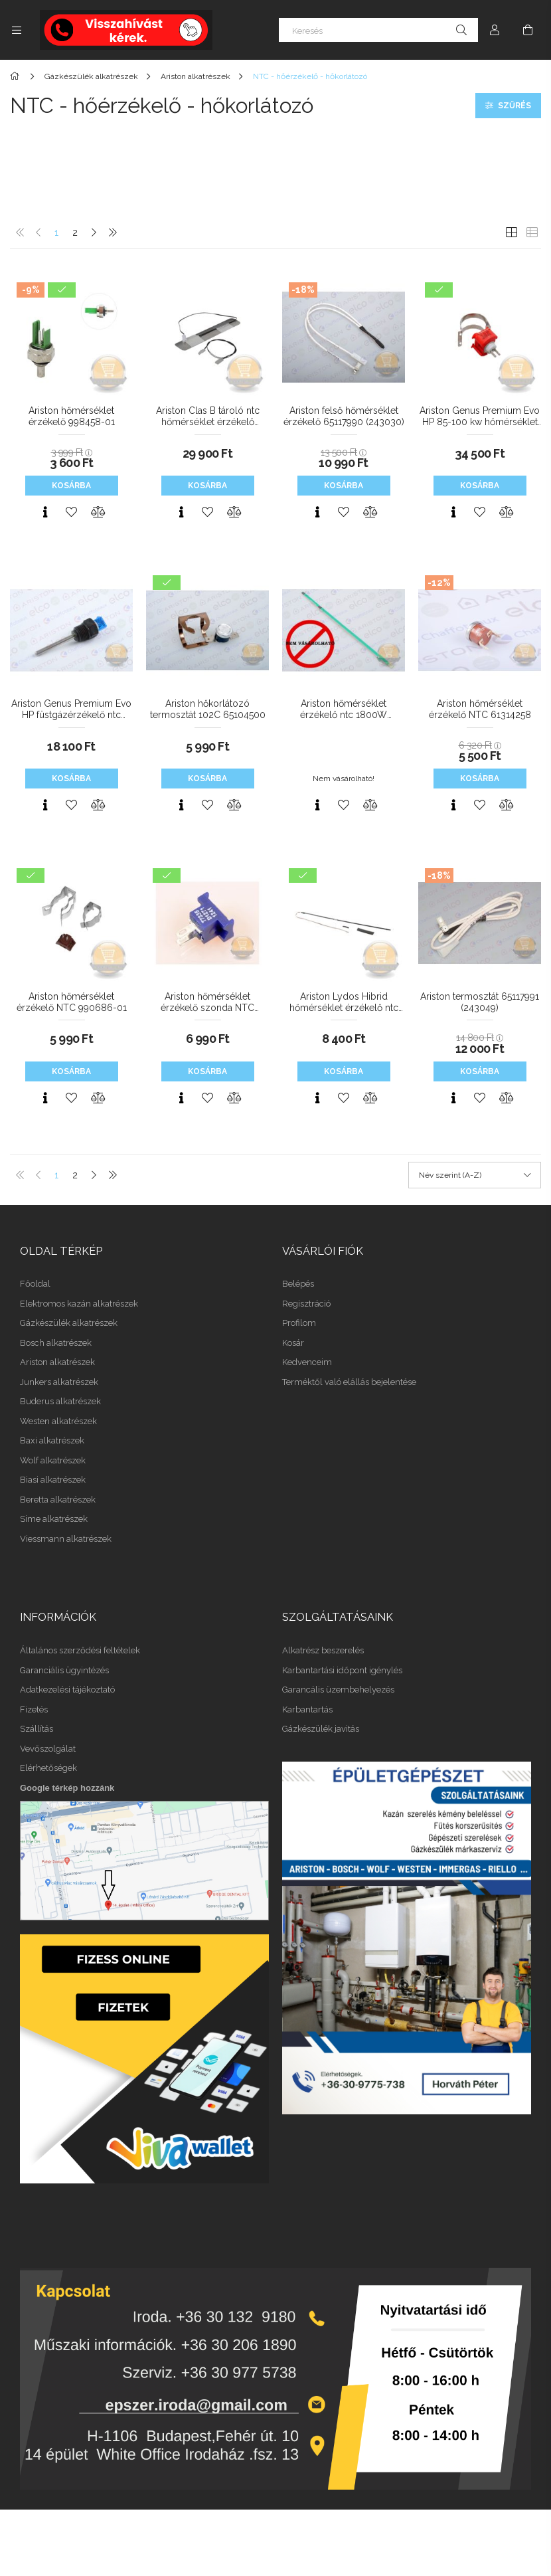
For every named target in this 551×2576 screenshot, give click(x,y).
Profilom (299, 1323)
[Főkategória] (17, 76)
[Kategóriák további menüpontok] (16, 30)
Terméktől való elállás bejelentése (349, 1382)
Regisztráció (306, 1304)
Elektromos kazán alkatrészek (79, 1304)
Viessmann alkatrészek (66, 1539)
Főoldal (35, 1284)
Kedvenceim (307, 1362)
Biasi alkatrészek (53, 1480)
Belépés (298, 1284)
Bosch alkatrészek (56, 1343)
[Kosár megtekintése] (527, 30)
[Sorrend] (474, 1175)
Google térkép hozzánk (67, 1788)
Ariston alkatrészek (57, 1362)
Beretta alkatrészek (58, 1500)
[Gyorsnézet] (45, 512)
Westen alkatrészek (58, 1421)
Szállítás (36, 1729)
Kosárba (71, 485)
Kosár (293, 1343)
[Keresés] (378, 30)
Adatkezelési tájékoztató (67, 1690)
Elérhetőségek (48, 1768)
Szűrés (514, 105)
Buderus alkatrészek (60, 1401)
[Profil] (494, 30)
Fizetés (34, 1709)
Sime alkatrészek (54, 1519)
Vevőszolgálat (48, 1749)
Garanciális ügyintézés (64, 1670)
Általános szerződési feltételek (80, 1650)
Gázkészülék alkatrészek (69, 1323)
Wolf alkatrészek (53, 1460)
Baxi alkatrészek (52, 1440)
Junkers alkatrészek (59, 1382)
